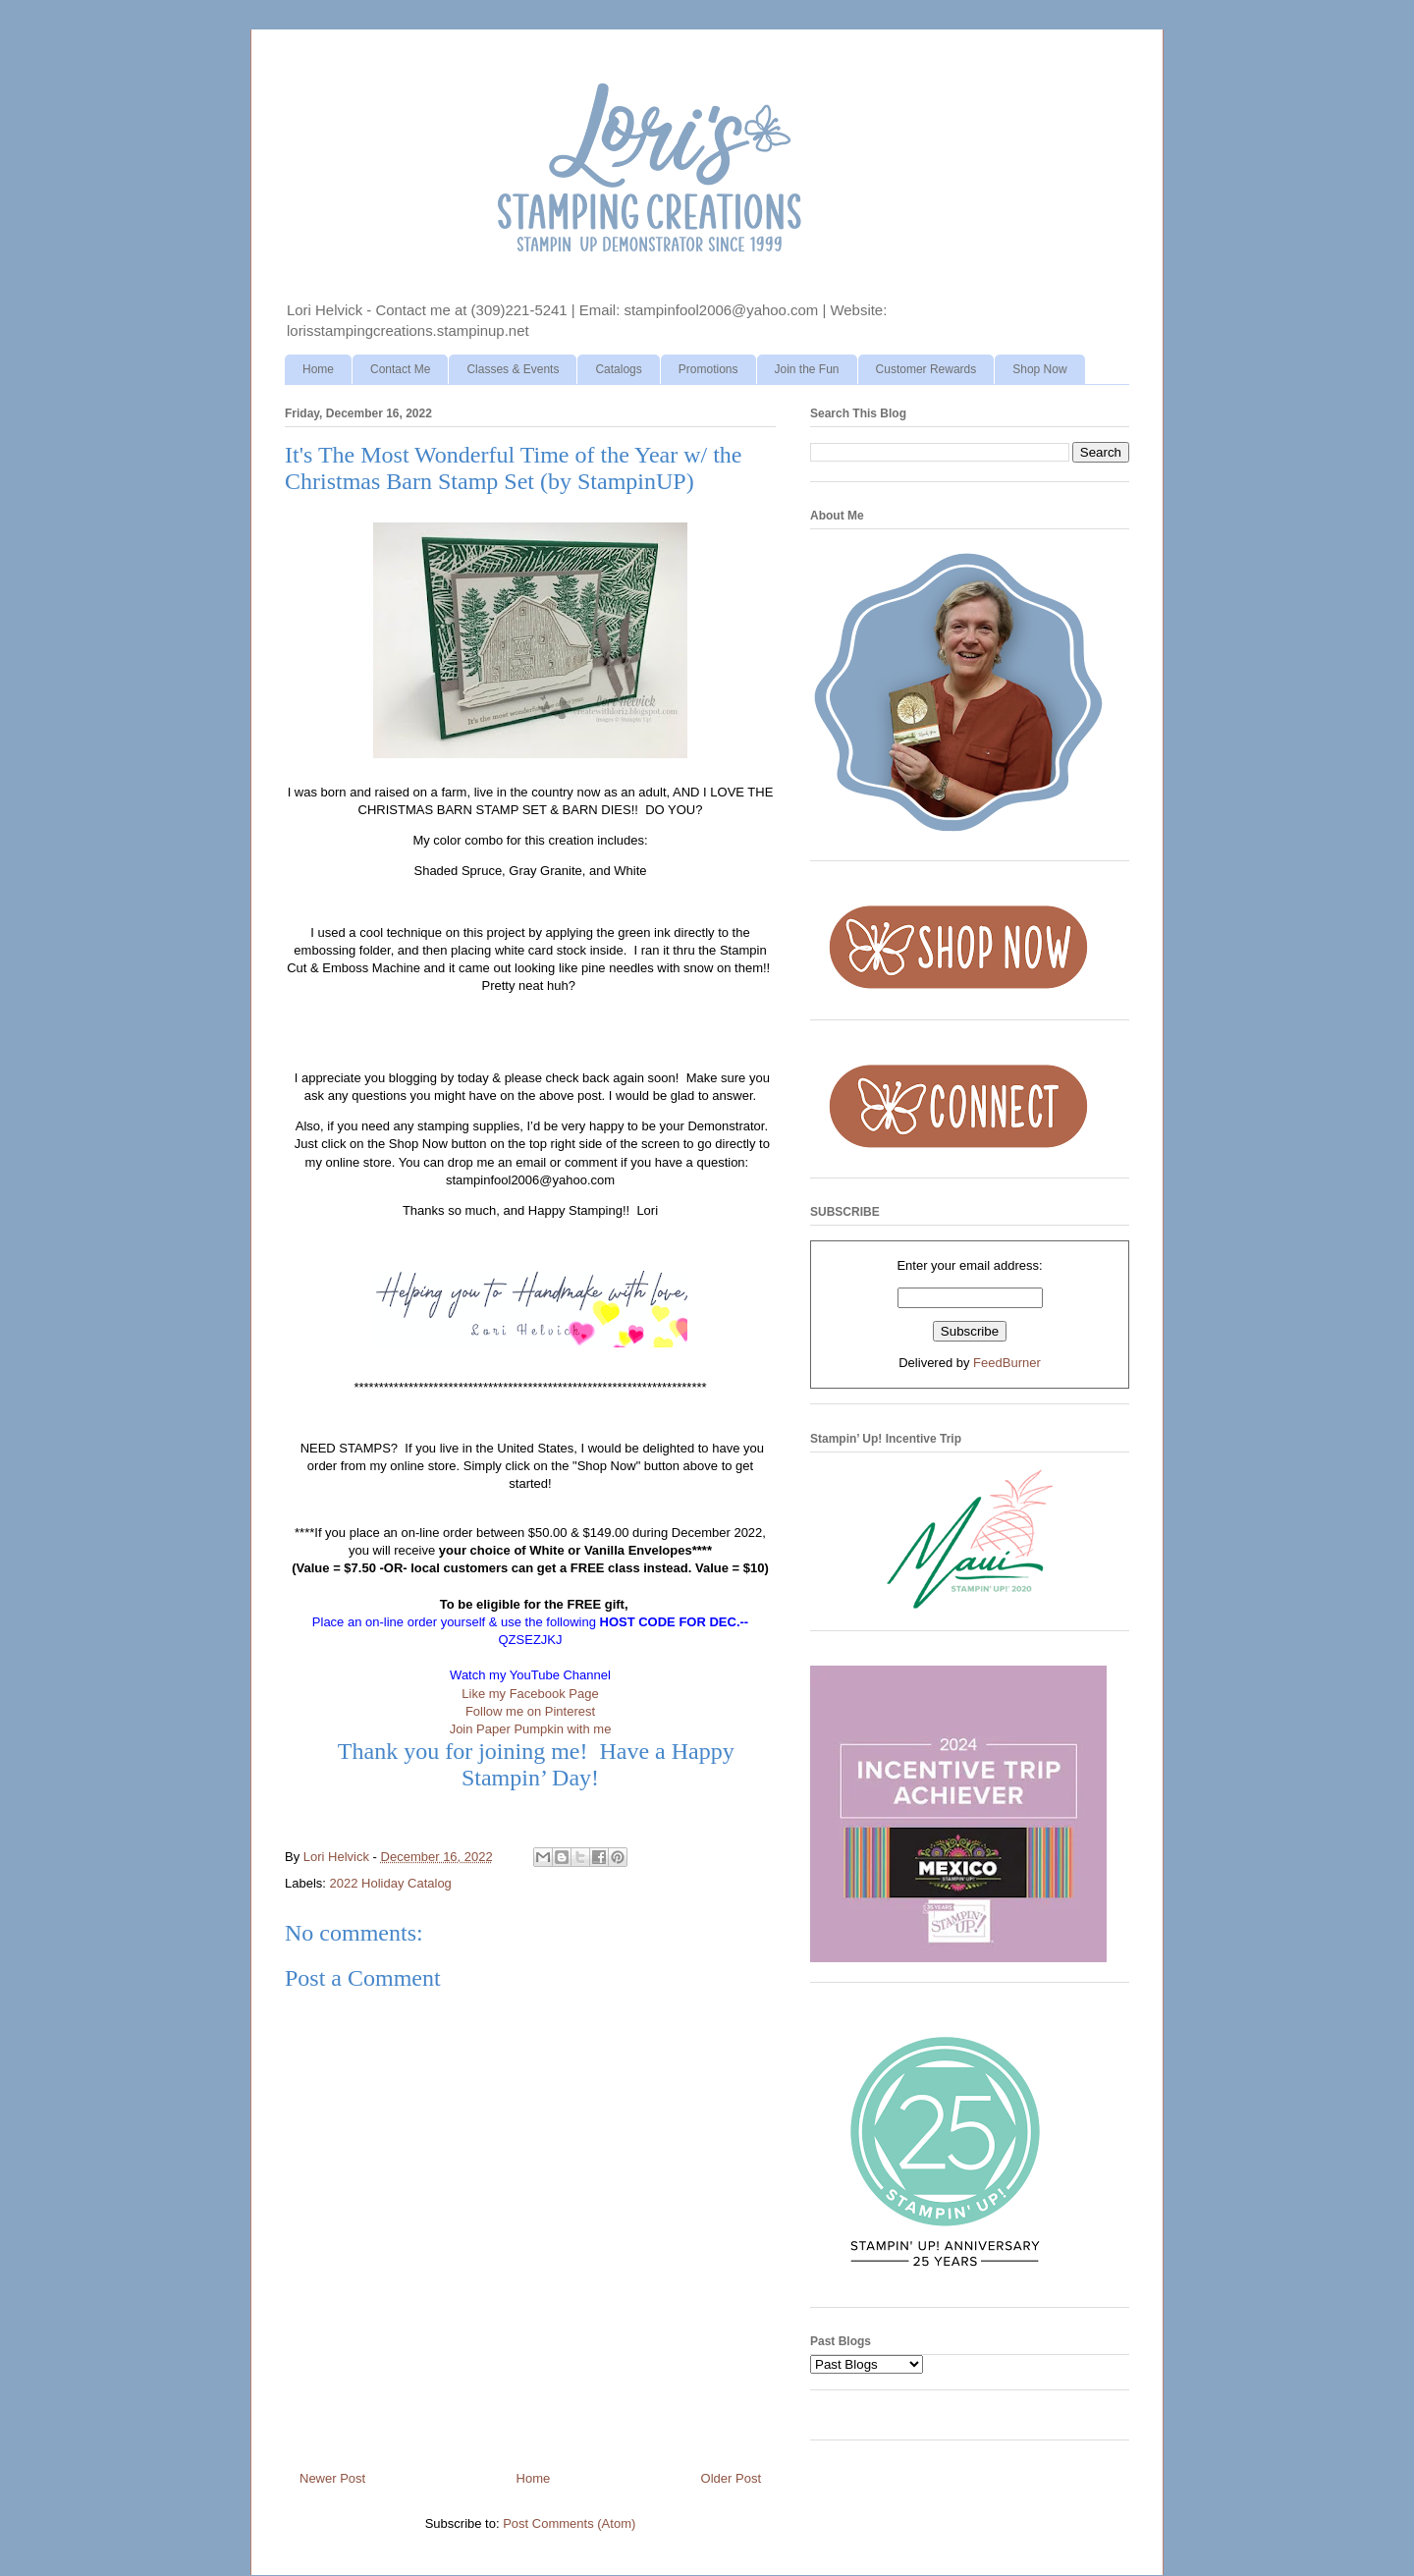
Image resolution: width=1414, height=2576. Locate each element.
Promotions (708, 369)
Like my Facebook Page (530, 1693)
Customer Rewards (926, 369)
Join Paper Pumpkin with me (531, 1729)
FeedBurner (1007, 1362)
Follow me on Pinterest (530, 1711)
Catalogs (618, 369)
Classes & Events (512, 369)
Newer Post (332, 2478)
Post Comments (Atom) (569, 2523)
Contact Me (400, 369)
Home (318, 369)
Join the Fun (807, 369)
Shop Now (1039, 369)
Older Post (731, 2478)
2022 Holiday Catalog (391, 1883)
